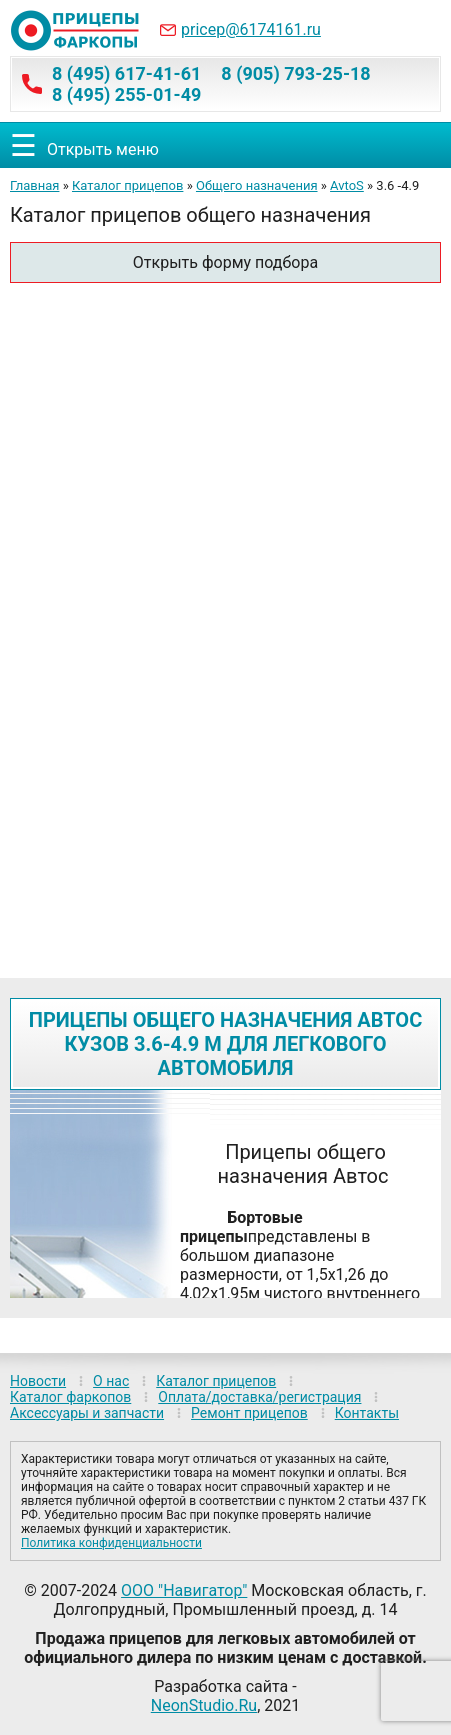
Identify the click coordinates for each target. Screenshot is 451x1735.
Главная (34, 185)
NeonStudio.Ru (204, 1705)
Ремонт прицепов (249, 1413)
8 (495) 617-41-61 (126, 73)
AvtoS (347, 185)
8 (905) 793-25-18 (295, 73)
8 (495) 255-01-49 (126, 94)
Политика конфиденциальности (111, 1543)
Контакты (367, 1413)
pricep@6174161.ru (251, 29)
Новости (38, 1381)
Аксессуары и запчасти (87, 1413)
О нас (111, 1381)
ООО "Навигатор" (184, 1590)
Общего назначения (257, 185)
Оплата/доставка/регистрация (259, 1397)
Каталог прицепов (127, 185)
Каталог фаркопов (70, 1397)
